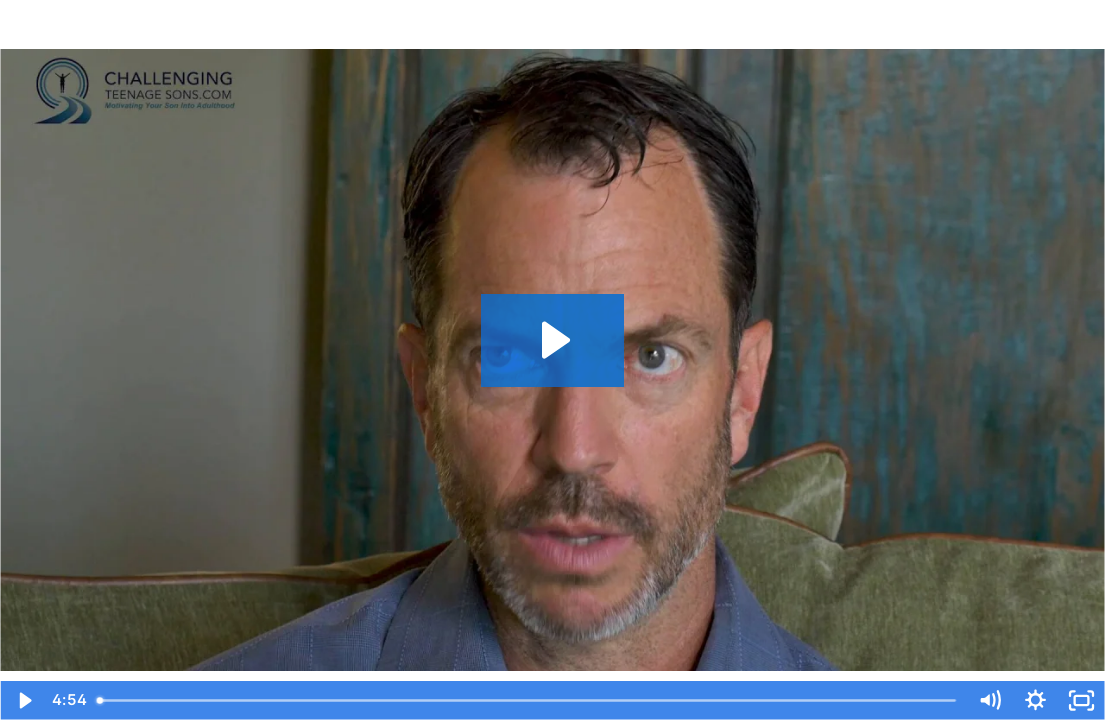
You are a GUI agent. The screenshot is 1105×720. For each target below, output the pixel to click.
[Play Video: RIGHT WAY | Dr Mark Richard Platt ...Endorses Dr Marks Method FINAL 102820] (553, 340)
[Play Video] (23, 700)
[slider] (527, 700)
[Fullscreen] (1082, 700)
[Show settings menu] (1036, 700)
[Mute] (990, 700)
